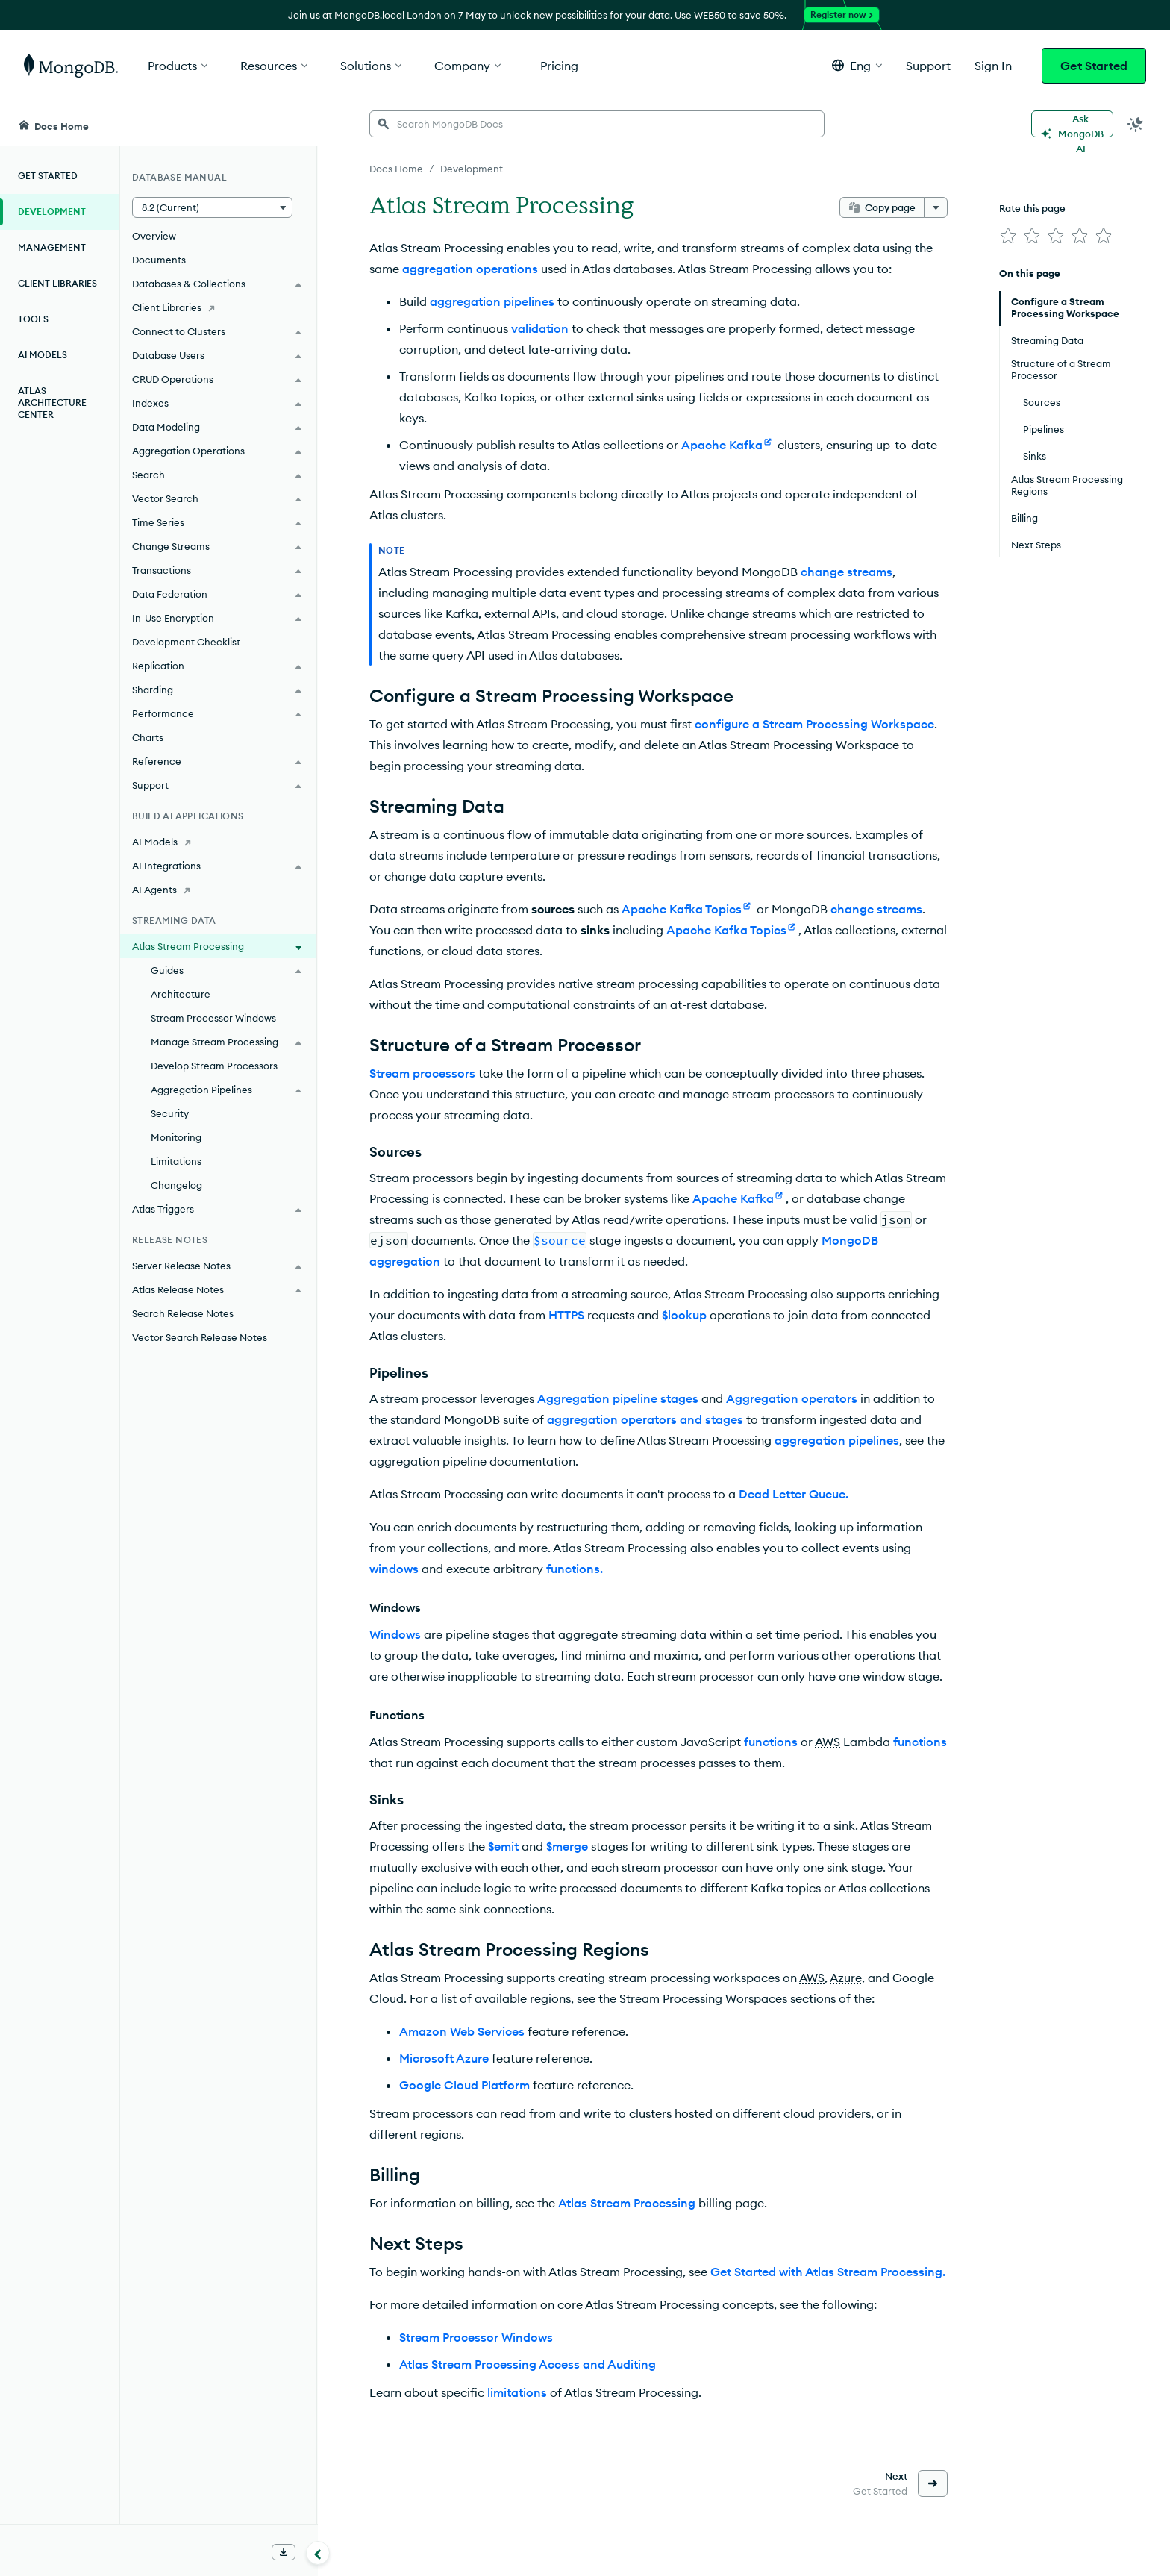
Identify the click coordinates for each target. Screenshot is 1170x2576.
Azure (846, 1977)
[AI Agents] (218, 889)
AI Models (42, 354)
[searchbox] (597, 123)
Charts (147, 737)
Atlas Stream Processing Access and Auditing (527, 2364)
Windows (395, 1634)
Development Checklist (186, 642)
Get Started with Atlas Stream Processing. (827, 2271)
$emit (503, 1846)
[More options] (936, 207)
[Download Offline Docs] (283, 2552)
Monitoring (176, 1137)
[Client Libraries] (218, 307)
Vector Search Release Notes (199, 1337)
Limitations (176, 1161)
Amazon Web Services (462, 2031)
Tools (33, 319)
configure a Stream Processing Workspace (814, 723)
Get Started (1093, 65)
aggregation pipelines (492, 301)
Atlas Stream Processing (626, 2202)
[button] (857, 65)
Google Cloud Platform (464, 2085)
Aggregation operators (791, 1398)
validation (540, 328)
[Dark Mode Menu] (1135, 123)
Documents (159, 260)
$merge (567, 1846)
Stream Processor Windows (213, 1018)
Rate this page (1032, 208)
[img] (1008, 236)
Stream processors (422, 1073)
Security (170, 1113)
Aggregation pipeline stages (617, 1398)
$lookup (684, 1314)
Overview (154, 236)
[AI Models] (218, 842)
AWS (827, 1741)
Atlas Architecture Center (52, 402)
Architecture (180, 994)
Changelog (176, 1185)
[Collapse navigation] (318, 2553)
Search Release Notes (183, 1313)
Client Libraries (57, 283)
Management (52, 247)
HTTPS (566, 1314)
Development (52, 211)
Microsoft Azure (444, 2058)
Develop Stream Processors (214, 1066)
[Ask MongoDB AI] (1072, 123)
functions (771, 1741)
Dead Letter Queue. (793, 1493)
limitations (517, 2392)
